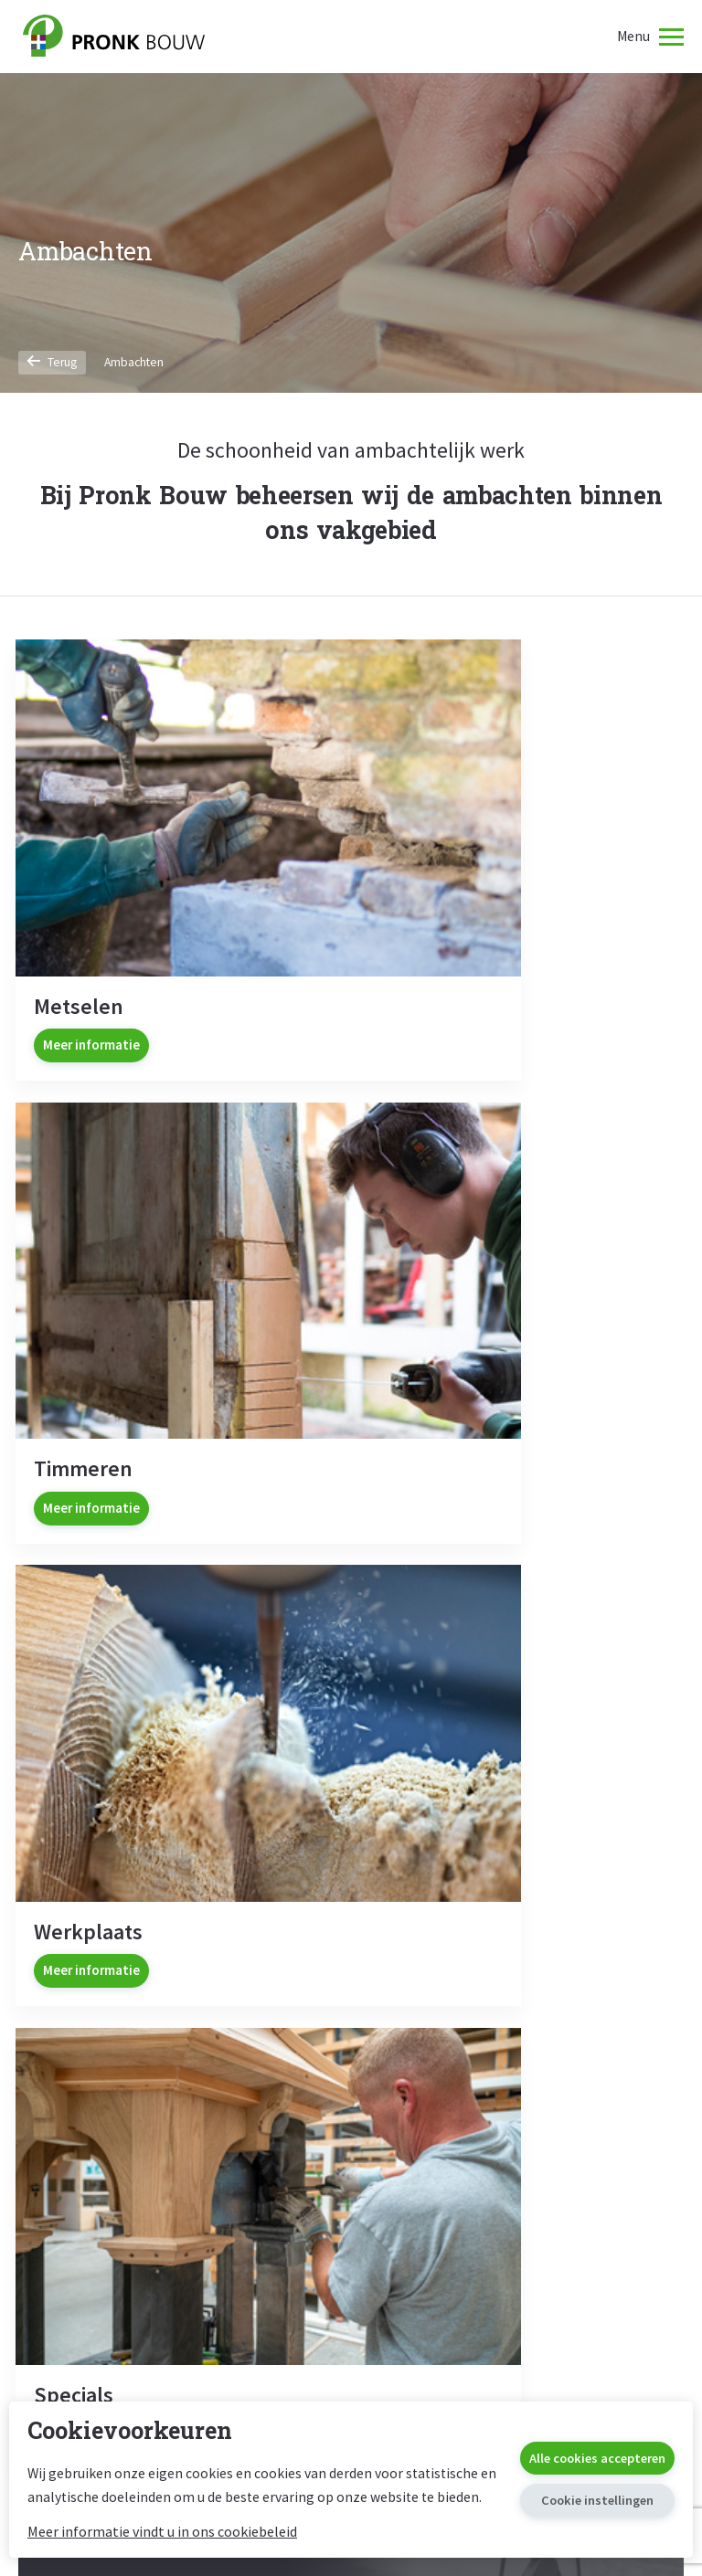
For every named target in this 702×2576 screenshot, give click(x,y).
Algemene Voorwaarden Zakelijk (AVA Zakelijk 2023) (569, 2098)
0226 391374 (351, 1908)
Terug (53, 362)
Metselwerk (351, 2114)
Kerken (350, 2202)
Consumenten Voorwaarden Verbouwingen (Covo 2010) (574, 2188)
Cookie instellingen (591, 2489)
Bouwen (123, 2051)
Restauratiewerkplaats (350, 2143)
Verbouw (123, 2114)
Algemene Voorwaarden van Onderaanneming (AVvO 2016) (578, 2143)
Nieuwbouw (123, 2085)
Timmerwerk (351, 2085)
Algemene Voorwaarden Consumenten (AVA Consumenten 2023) (563, 2045)
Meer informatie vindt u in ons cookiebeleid (162, 2531)
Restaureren (350, 2051)
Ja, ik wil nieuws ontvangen (202, 1599)
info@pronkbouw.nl (351, 1934)
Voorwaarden (579, 1996)
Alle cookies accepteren (590, 2446)
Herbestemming (123, 2172)
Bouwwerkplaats (123, 2143)
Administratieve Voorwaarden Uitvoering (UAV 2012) (564, 2241)
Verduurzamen (123, 2202)
